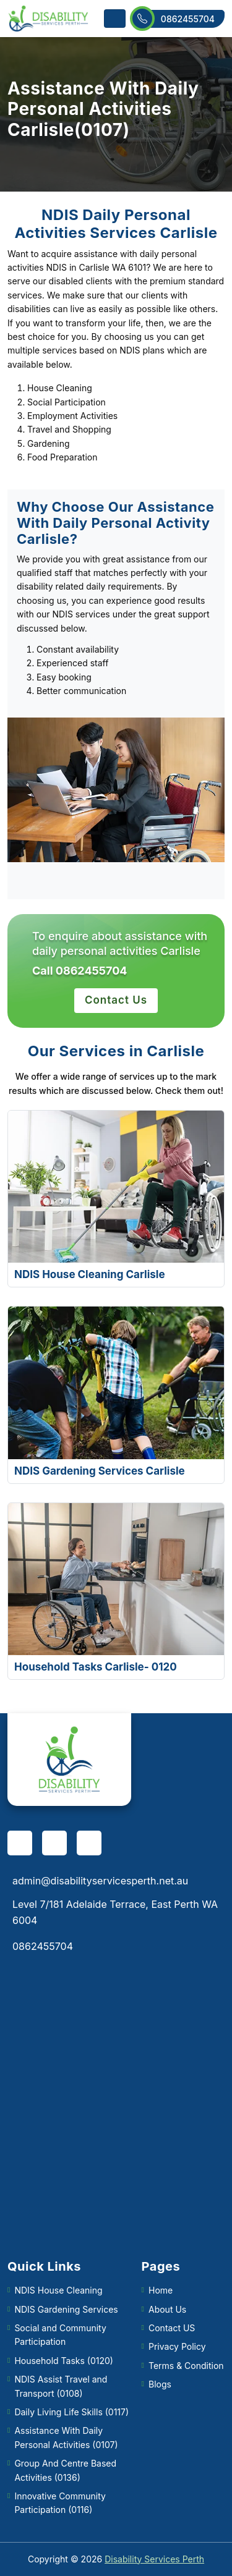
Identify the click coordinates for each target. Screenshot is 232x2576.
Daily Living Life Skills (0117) (71, 2412)
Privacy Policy (177, 2346)
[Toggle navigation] (115, 18)
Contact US (171, 2328)
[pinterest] (54, 1843)
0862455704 (177, 19)
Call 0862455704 (79, 970)
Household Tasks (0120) (63, 2360)
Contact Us (116, 1000)
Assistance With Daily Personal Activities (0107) (66, 2437)
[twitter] (89, 1843)
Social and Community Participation (60, 2335)
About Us (167, 2309)
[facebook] (19, 1843)
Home (160, 2290)
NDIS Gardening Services (66, 2309)
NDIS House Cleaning (58, 2290)
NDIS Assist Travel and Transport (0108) (60, 2386)
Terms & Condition (186, 2365)
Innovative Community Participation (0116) (60, 2503)
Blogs (159, 2384)
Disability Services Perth (154, 2559)
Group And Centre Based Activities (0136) (65, 2470)
